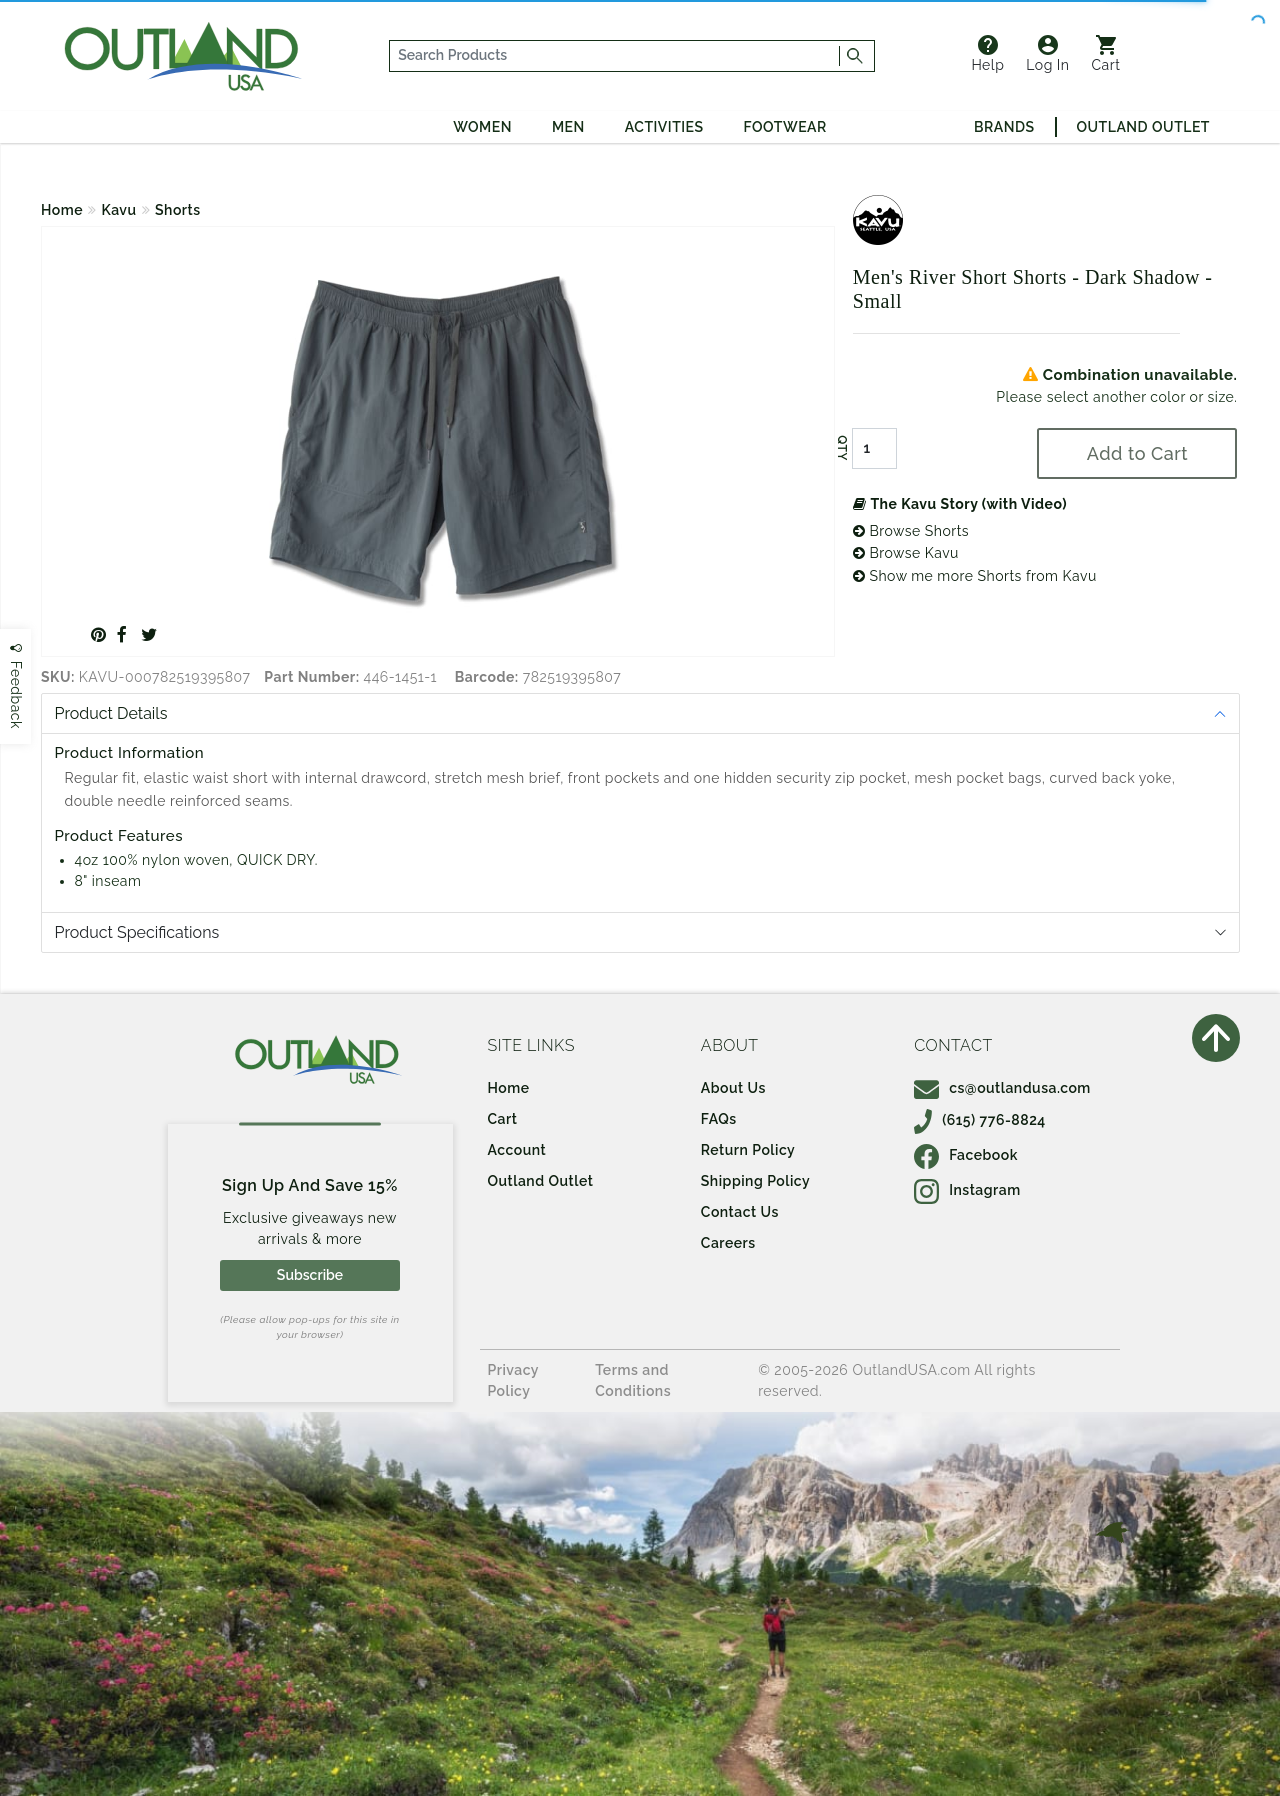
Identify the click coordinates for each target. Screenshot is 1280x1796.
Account (517, 1150)
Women (482, 127)
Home (62, 210)
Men (568, 127)
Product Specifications (137, 932)
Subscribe (310, 1275)
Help (987, 54)
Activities (664, 127)
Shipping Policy (755, 1181)
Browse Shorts (911, 531)
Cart (1106, 54)
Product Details (111, 713)
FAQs (719, 1119)
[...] (615, 56)
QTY (842, 448)
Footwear (785, 127)
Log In (1047, 54)
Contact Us (740, 1212)
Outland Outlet (1143, 127)
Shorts (178, 210)
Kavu (119, 210)
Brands (1004, 127)
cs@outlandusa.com (1002, 1088)
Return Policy (748, 1150)
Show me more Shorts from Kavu (975, 576)
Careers (728, 1243)
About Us (733, 1088)
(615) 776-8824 (980, 1120)
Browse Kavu (906, 553)
